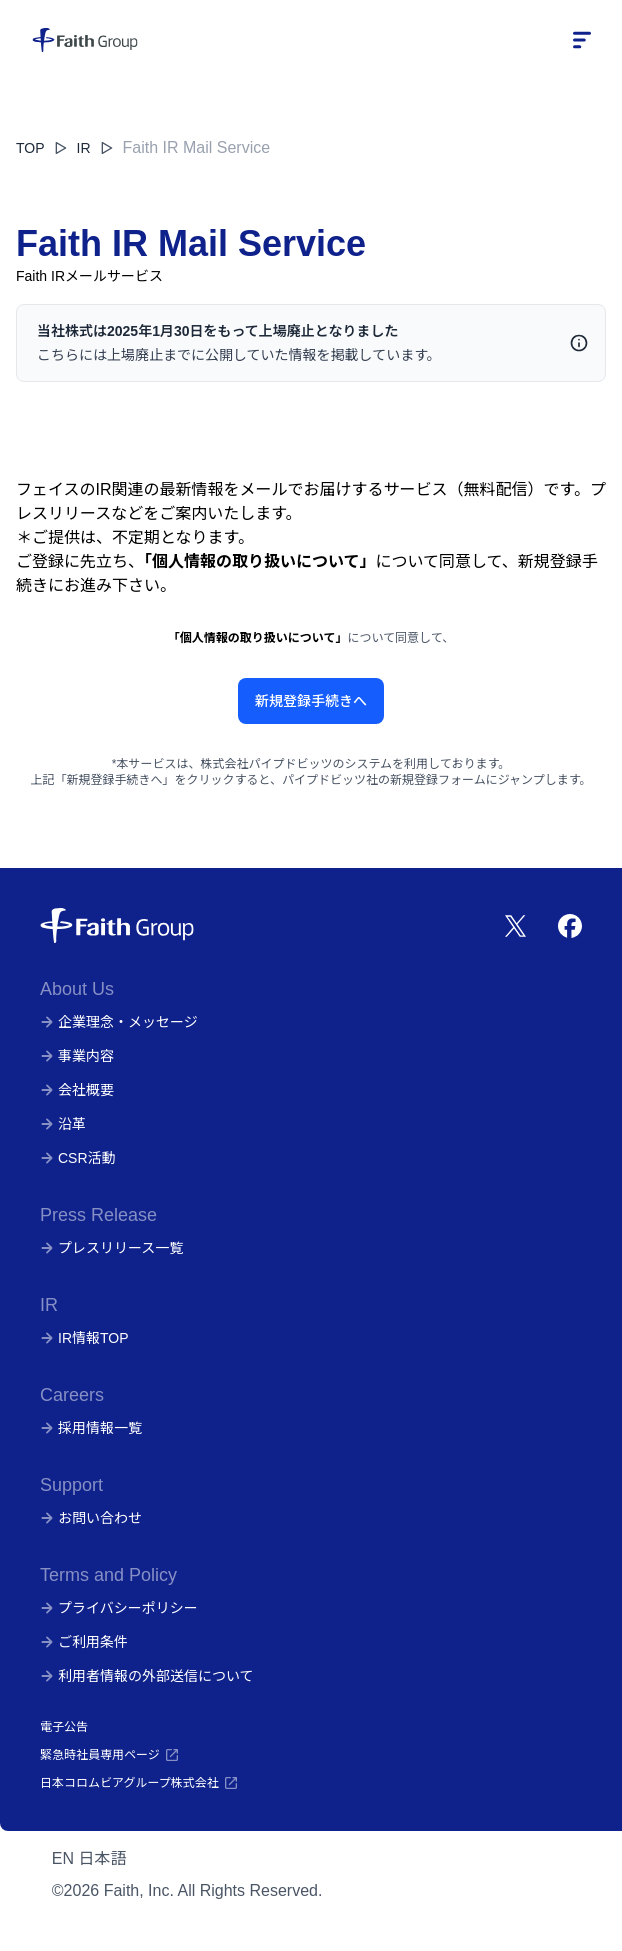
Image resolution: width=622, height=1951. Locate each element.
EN (63, 1858)
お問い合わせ (91, 1518)
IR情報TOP (84, 1338)
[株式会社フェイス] (85, 40)
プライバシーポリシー (119, 1608)
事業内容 (77, 1056)
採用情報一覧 (91, 1428)
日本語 (103, 1858)
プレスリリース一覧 (111, 1248)
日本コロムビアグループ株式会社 (139, 1783)
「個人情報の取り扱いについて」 (260, 561)
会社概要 (77, 1090)
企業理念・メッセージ (119, 1022)
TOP (30, 148)
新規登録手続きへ (311, 701)
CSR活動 (78, 1158)
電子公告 (64, 1727)
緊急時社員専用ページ (110, 1755)
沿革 (63, 1124)
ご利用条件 (84, 1642)
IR (96, 148)
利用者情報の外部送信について (147, 1676)
